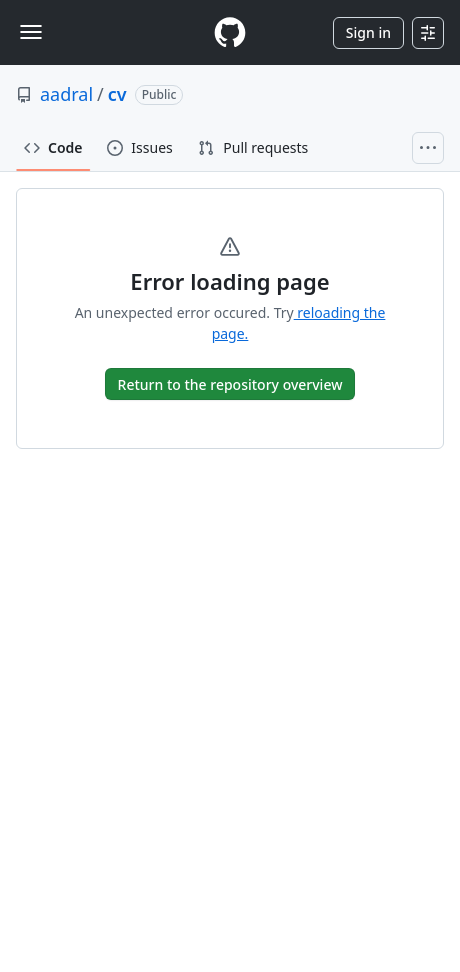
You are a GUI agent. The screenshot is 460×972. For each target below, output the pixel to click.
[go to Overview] (230, 384)
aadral (66, 94)
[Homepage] (230, 32)
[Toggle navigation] (31, 32)
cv (117, 94)
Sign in (368, 32)
